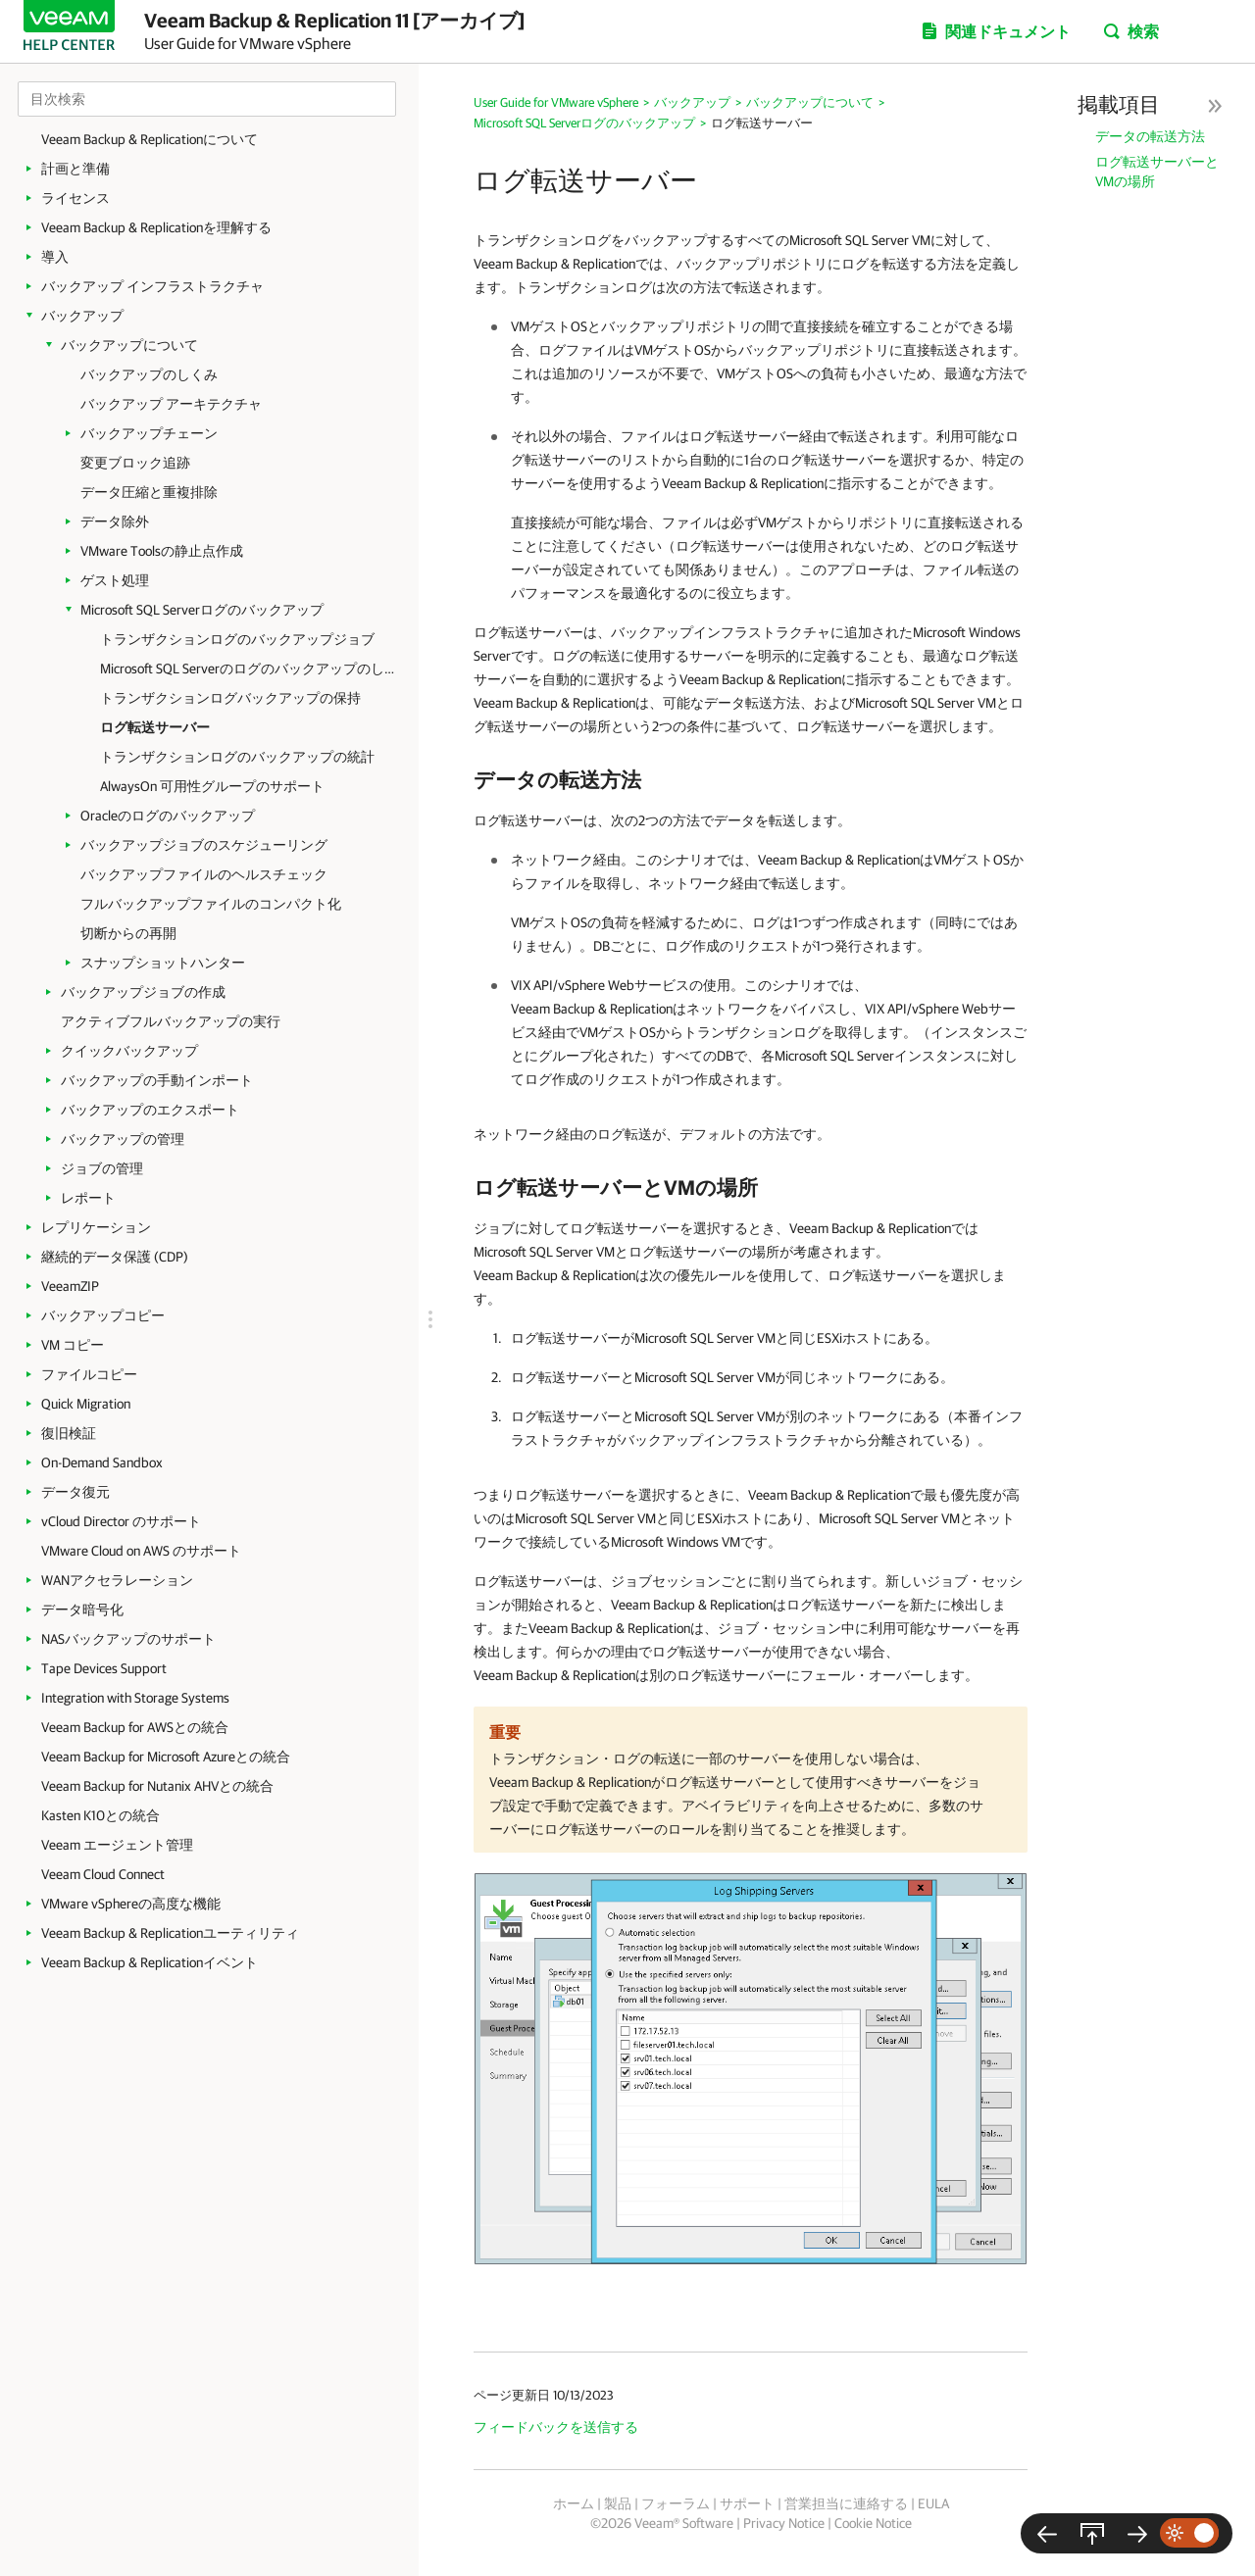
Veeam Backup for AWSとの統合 (134, 1727)
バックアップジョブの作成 (143, 992)
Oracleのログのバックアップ (167, 815)
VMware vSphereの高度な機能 (131, 1903)
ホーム (573, 2503)
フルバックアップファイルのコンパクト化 (210, 904)
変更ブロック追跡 (135, 463)
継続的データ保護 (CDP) (114, 1256)
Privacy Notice (784, 2523)
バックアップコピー (103, 1315)
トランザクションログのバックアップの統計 (237, 757)
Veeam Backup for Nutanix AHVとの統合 (157, 1786)
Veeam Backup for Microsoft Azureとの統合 (165, 1756)
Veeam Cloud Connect (103, 1874)
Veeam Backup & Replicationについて (149, 139)
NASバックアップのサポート (128, 1639)
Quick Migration (85, 1404)
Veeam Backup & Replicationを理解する (156, 227)
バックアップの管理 (122, 1139)
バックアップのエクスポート (150, 1109)
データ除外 (114, 521)
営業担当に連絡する (846, 2503)
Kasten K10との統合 (100, 1815)
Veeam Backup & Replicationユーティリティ (170, 1933)
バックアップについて (129, 345)
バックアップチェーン (149, 433)
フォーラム (675, 2503)
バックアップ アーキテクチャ (171, 404)
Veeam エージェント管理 (117, 1845)
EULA (933, 2503)
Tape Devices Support (104, 1668)
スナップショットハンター (162, 962)
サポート (747, 2503)
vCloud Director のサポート (121, 1521)
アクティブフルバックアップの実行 (170, 1021)
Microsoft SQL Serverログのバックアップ (202, 610)
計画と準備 (75, 168)
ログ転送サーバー (155, 727)
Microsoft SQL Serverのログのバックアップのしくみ (247, 668)
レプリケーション (96, 1227)
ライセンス (75, 198)
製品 (617, 2503)
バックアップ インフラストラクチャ (152, 286)
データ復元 (75, 1492)
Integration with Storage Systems (135, 1698)
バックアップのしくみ (149, 374)
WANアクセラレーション (117, 1580)
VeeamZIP (70, 1286)
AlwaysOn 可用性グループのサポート (212, 786)
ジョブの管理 (102, 1168)
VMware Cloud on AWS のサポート (141, 1551)
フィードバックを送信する (556, 2427)
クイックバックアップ (129, 1051)
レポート (88, 1198)
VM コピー (72, 1345)
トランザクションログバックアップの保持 (230, 698)
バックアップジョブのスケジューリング (203, 845)
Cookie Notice (873, 2523)
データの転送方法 (1150, 136)
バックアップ (82, 315)
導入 (55, 257)
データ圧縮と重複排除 (149, 492)
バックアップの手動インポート (157, 1080)
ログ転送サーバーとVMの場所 (1157, 171)
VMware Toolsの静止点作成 (161, 551)
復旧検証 (68, 1433)
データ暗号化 (82, 1609)
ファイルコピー (89, 1374)
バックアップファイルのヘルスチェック (203, 874)
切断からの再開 (128, 933)
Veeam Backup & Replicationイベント (149, 1962)
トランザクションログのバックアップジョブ (237, 639)
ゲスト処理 (114, 580)
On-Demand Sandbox (102, 1462)
